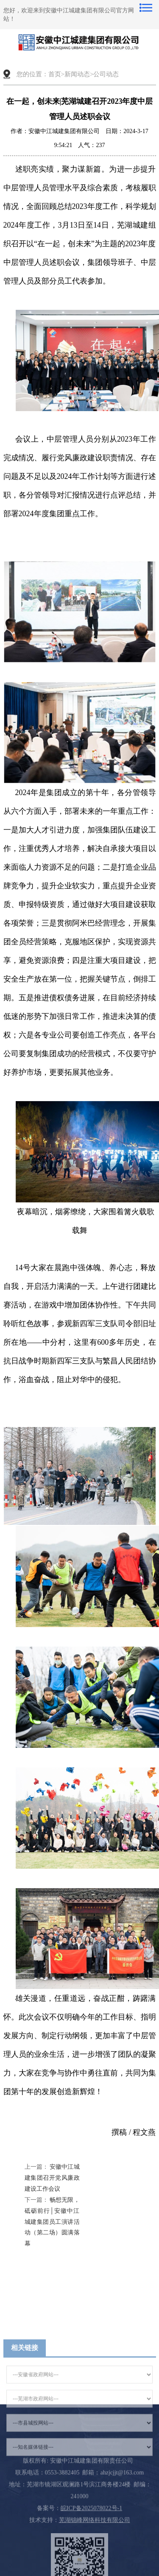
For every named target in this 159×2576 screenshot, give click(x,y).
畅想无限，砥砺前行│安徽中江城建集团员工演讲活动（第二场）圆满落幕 (52, 2222)
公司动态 (106, 74)
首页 (54, 74)
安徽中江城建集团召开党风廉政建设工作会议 (52, 2178)
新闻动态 (77, 74)
